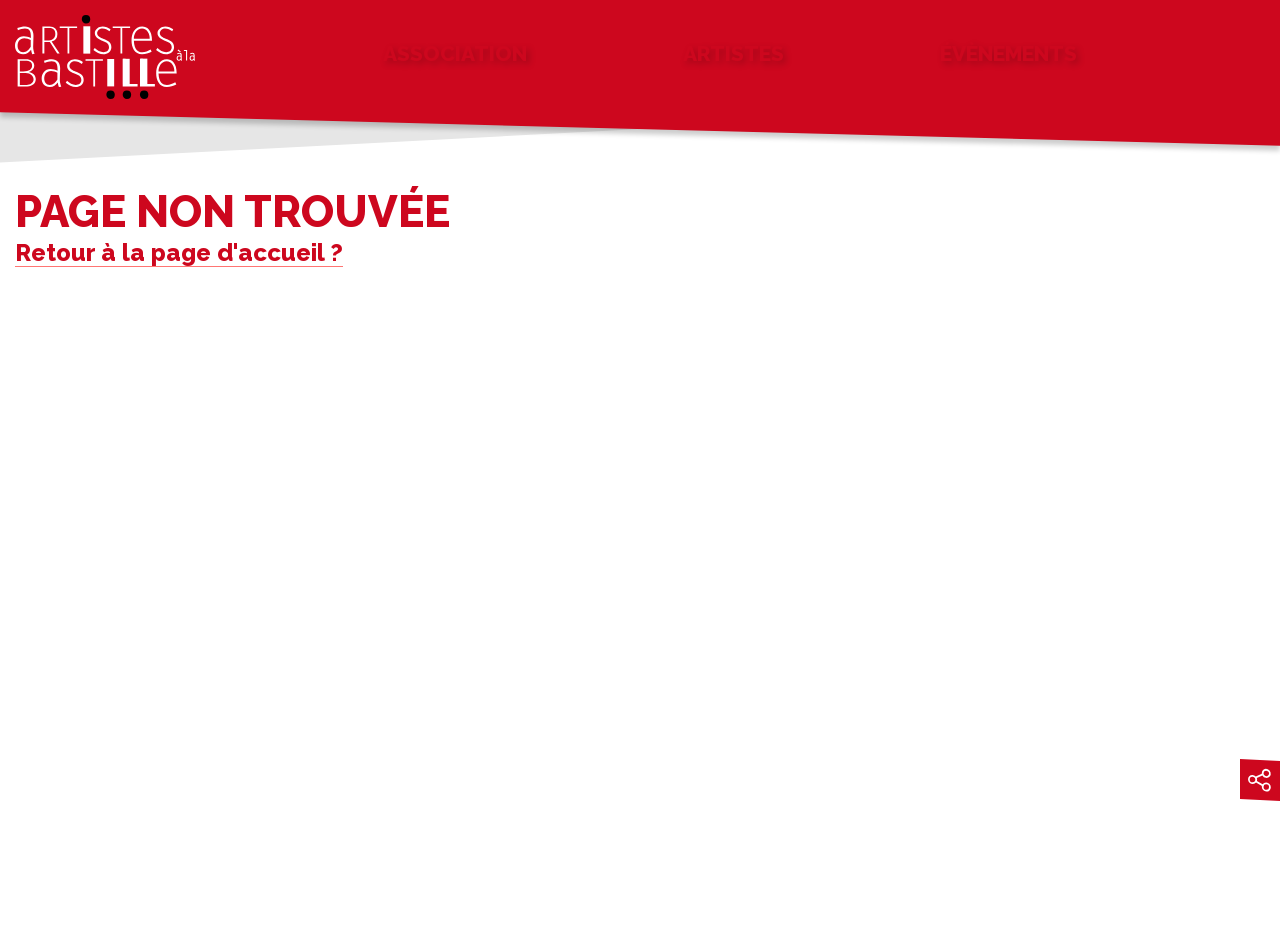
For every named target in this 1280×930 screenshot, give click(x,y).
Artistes (733, 53)
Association (455, 53)
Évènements (1008, 53)
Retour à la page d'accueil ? (179, 252)
